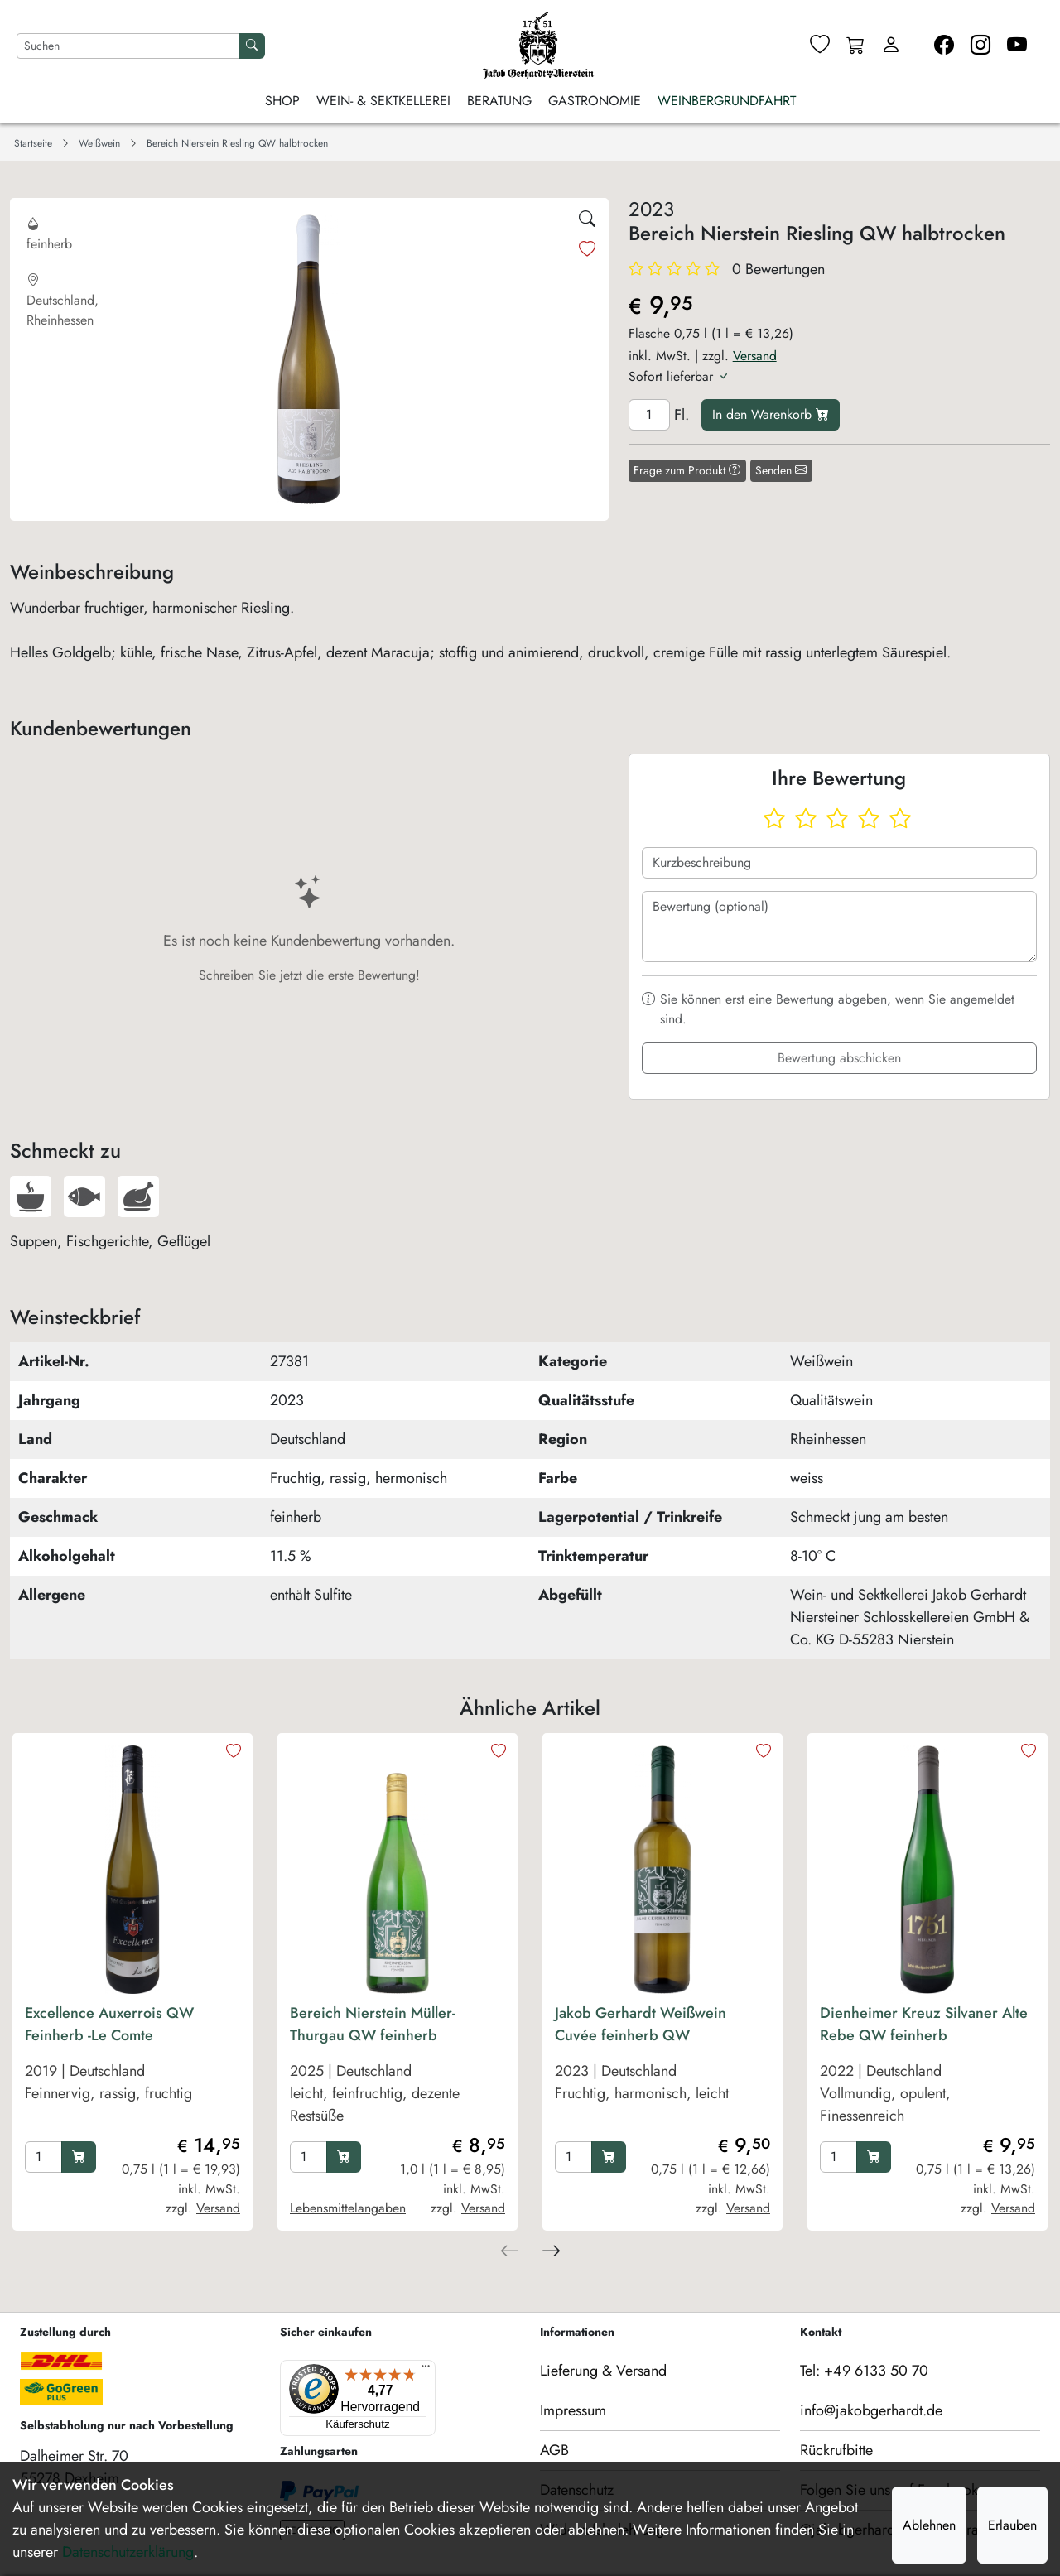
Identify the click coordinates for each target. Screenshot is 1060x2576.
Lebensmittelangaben (348, 2207)
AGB (554, 2450)
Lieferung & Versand (603, 2370)
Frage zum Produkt (687, 470)
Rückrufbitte (836, 2450)
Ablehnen (929, 2525)
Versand (755, 355)
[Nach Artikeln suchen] (128, 46)
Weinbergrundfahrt (727, 100)
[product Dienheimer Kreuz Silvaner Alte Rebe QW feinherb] (927, 2068)
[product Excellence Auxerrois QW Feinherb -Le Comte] (132, 2068)
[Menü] (354, 2370)
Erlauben (1012, 2525)
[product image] (132, 1869)
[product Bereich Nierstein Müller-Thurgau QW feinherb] (397, 2068)
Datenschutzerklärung (128, 2552)
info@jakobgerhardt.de (871, 2410)
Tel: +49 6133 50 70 (864, 2370)
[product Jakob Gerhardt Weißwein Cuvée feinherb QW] (662, 2068)
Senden (781, 470)
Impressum (573, 2410)
